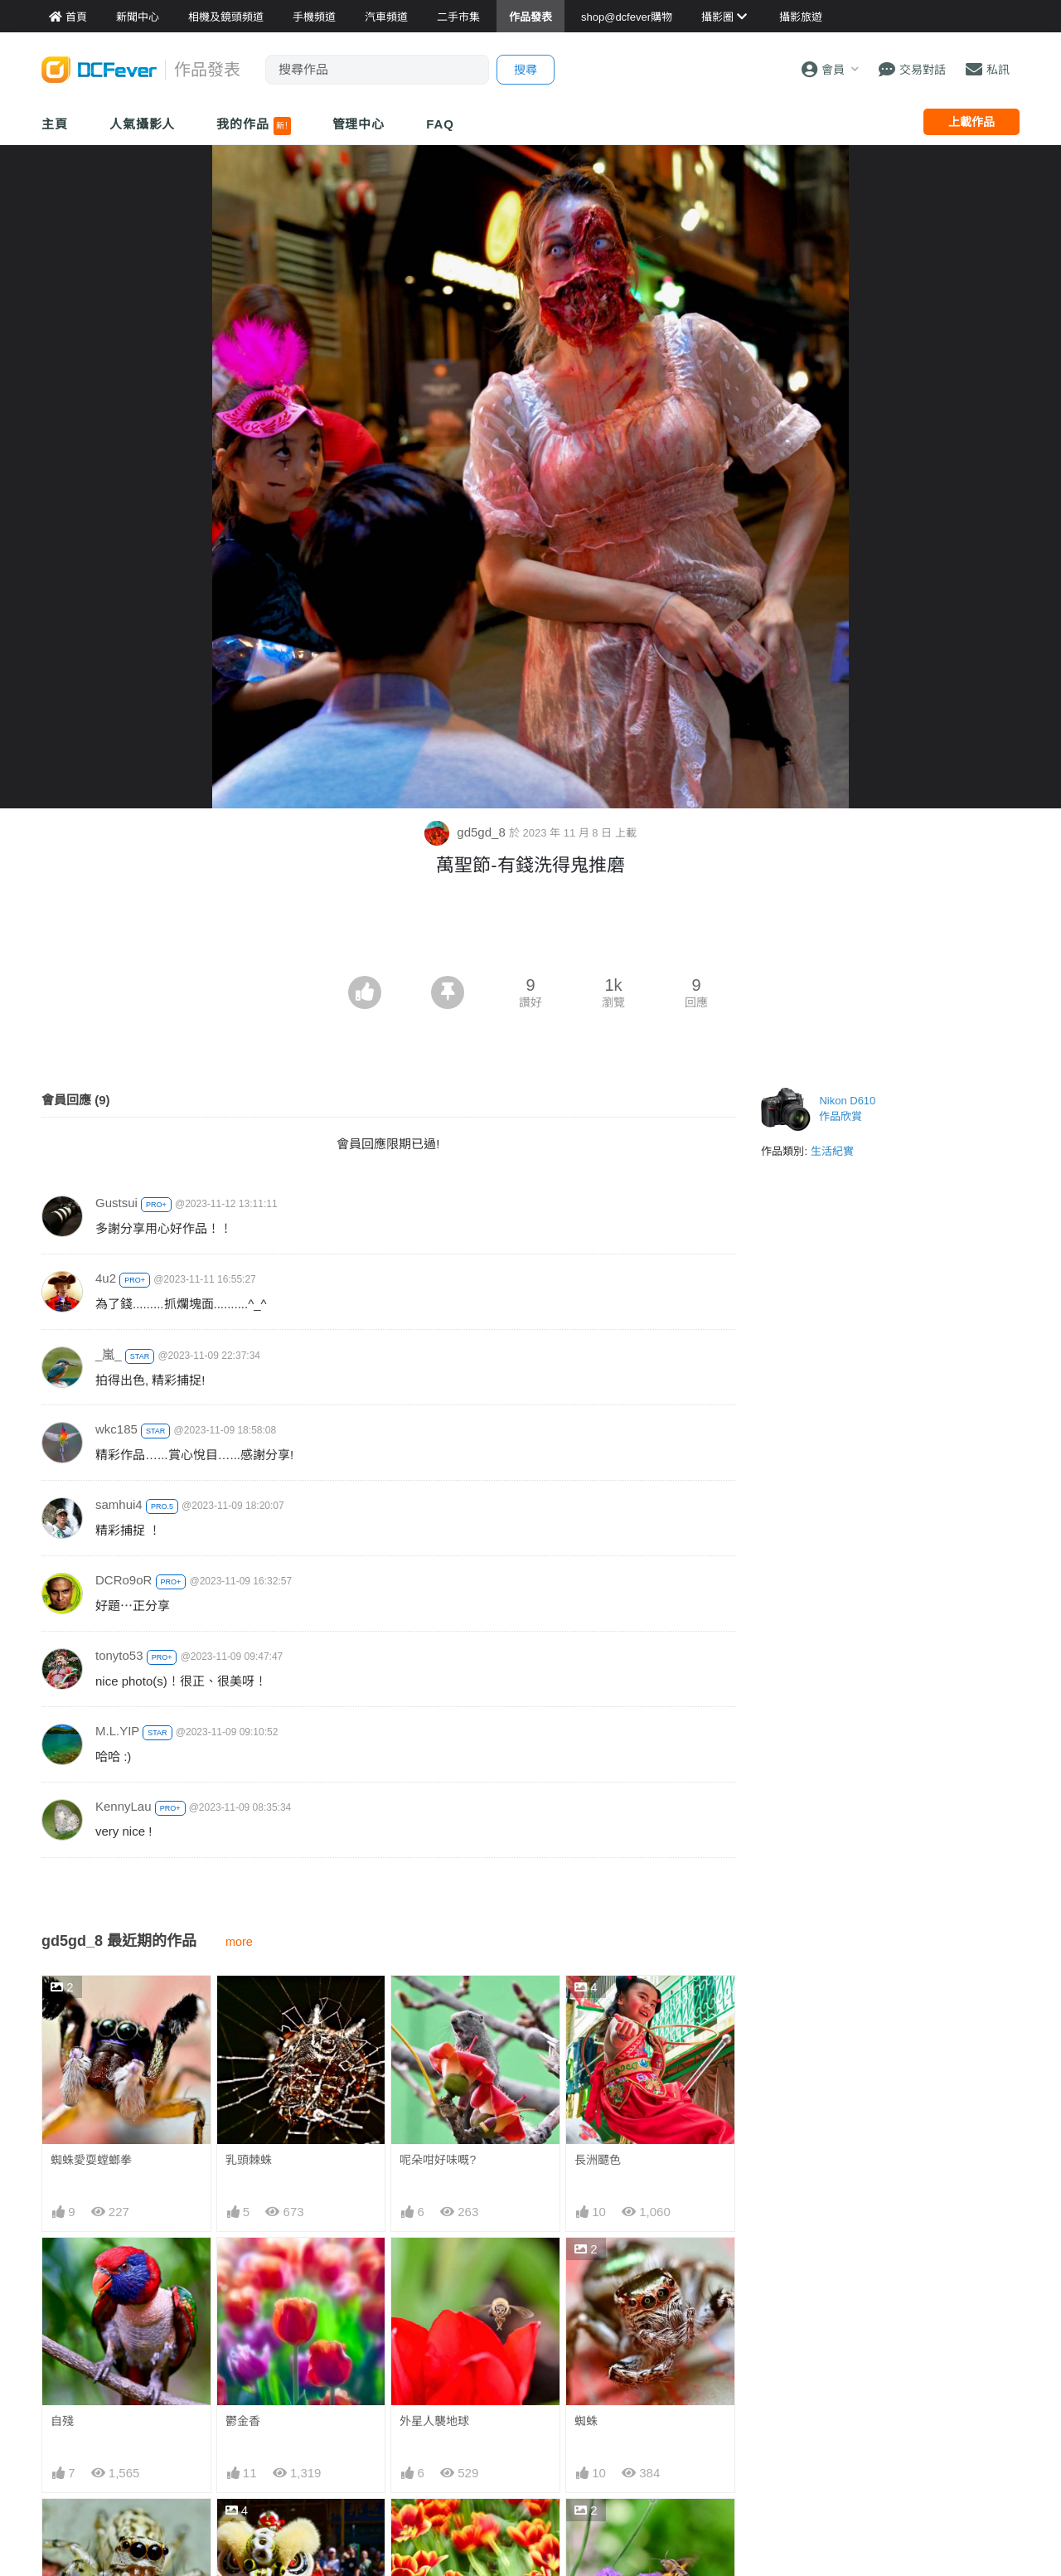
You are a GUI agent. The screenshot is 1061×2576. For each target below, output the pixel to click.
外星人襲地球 (434, 2421)
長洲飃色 (597, 2159)
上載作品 (971, 122)
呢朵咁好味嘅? (438, 2159)
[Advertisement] (530, 930)
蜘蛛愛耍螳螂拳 (91, 2159)
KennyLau (123, 1806)
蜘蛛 (586, 2421)
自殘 (62, 2421)
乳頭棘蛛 (248, 2159)
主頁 (54, 124)
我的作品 (253, 126)
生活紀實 (832, 1151)
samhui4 (119, 1504)
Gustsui (116, 1203)
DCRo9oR (123, 1580)
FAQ (440, 124)
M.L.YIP (117, 1731)
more (239, 1941)
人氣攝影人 (142, 124)
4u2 (105, 1278)
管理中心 (358, 124)
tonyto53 (119, 1655)
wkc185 (116, 1429)
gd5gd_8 (466, 832)
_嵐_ (108, 1354)
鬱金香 (242, 2421)
